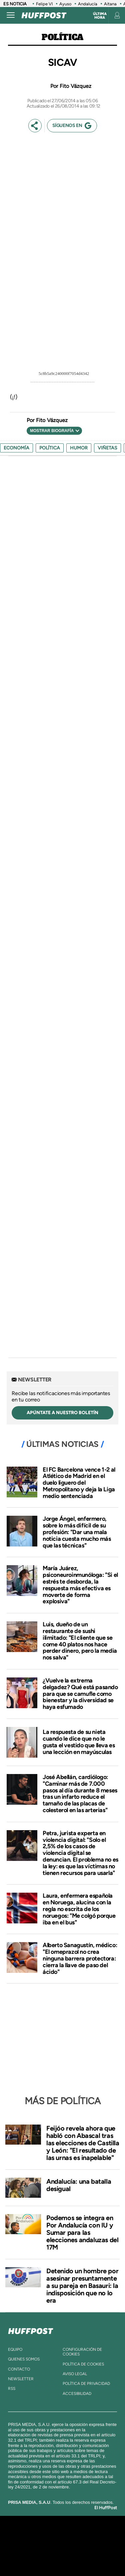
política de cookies (83, 2364)
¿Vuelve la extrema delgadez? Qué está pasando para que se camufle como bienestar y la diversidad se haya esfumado (80, 1694)
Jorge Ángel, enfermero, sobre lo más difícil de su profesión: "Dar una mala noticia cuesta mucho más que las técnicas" (77, 1532)
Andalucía (87, 3)
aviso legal (75, 2373)
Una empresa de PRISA (63, 2541)
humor (79, 448)
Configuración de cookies (82, 2351)
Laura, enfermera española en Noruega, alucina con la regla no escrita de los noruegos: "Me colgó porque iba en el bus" (79, 1909)
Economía (16, 448)
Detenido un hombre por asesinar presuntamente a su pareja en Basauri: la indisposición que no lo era (82, 2285)
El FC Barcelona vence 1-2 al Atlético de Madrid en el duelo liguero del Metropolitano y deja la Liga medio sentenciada (79, 1483)
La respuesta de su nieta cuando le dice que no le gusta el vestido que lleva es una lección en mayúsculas (79, 1741)
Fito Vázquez (75, 86)
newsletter (21, 2379)
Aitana (110, 3)
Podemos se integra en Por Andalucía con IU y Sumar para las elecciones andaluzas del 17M (82, 2232)
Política (62, 37)
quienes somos (24, 2359)
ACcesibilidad (77, 2393)
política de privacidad (86, 2383)
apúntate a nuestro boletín (62, 1412)
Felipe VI (44, 3)
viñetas (107, 448)
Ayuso (65, 3)
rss (11, 2388)
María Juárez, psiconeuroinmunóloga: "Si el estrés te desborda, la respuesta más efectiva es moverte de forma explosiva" (80, 1585)
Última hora (100, 15)
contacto (19, 2369)
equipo (15, 2349)
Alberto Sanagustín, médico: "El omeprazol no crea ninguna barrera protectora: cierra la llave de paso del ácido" (80, 1958)
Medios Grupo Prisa (63, 2557)
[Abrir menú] (11, 15)
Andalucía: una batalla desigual (78, 2185)
